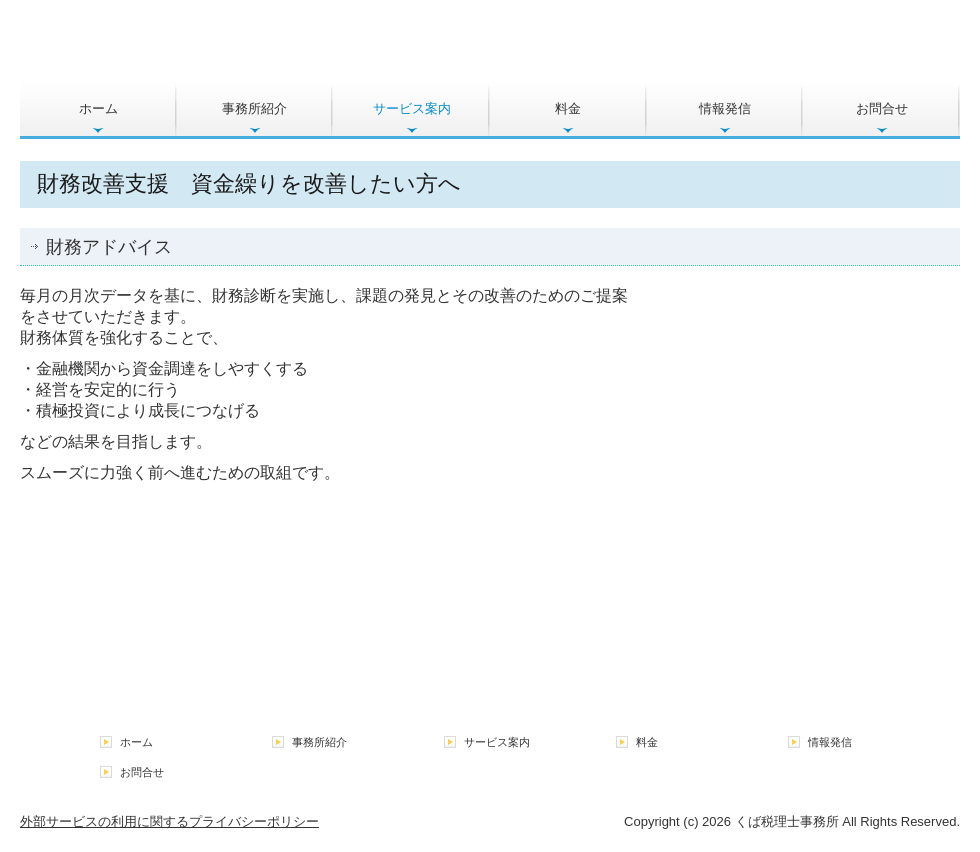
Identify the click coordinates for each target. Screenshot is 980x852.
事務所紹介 (254, 108)
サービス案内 (412, 108)
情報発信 (725, 108)
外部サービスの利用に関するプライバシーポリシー (169, 821)
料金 (568, 108)
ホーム (98, 108)
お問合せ (882, 108)
